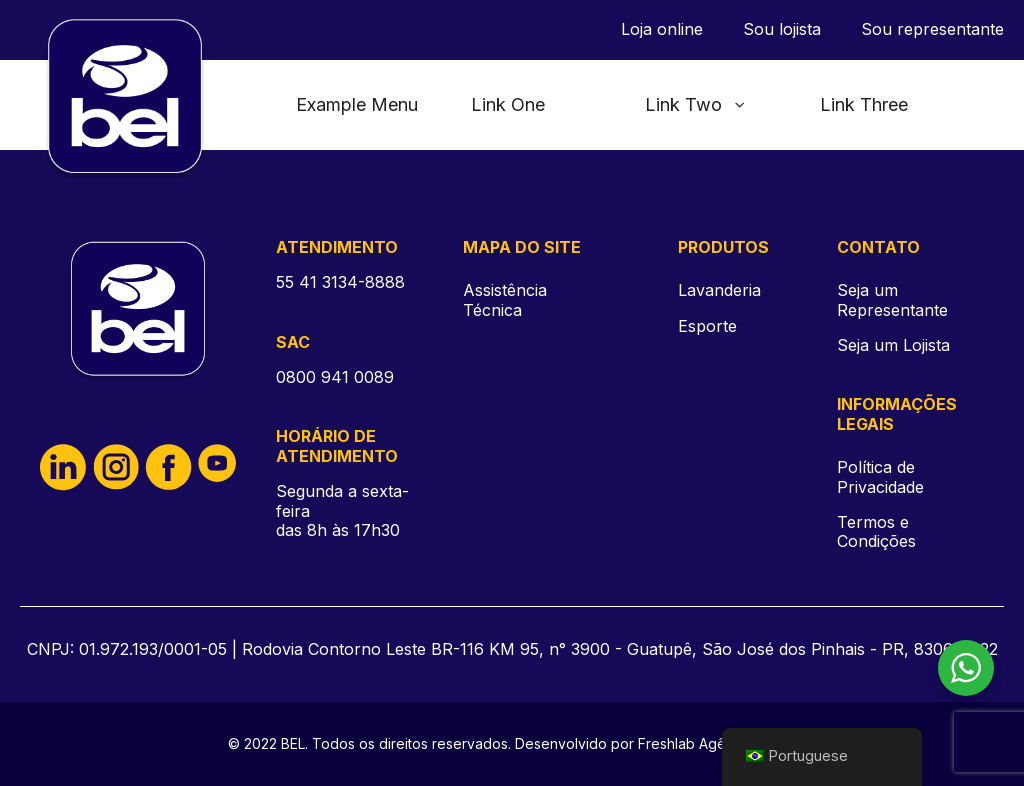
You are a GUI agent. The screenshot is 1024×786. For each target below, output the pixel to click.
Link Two (696, 104)
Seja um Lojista (893, 345)
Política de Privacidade (880, 477)
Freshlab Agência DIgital (717, 744)
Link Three (864, 104)
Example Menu (357, 104)
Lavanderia (719, 290)
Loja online (662, 29)
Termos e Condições (876, 532)
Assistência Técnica (505, 299)
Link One (508, 104)
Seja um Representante (892, 300)
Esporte (707, 326)
